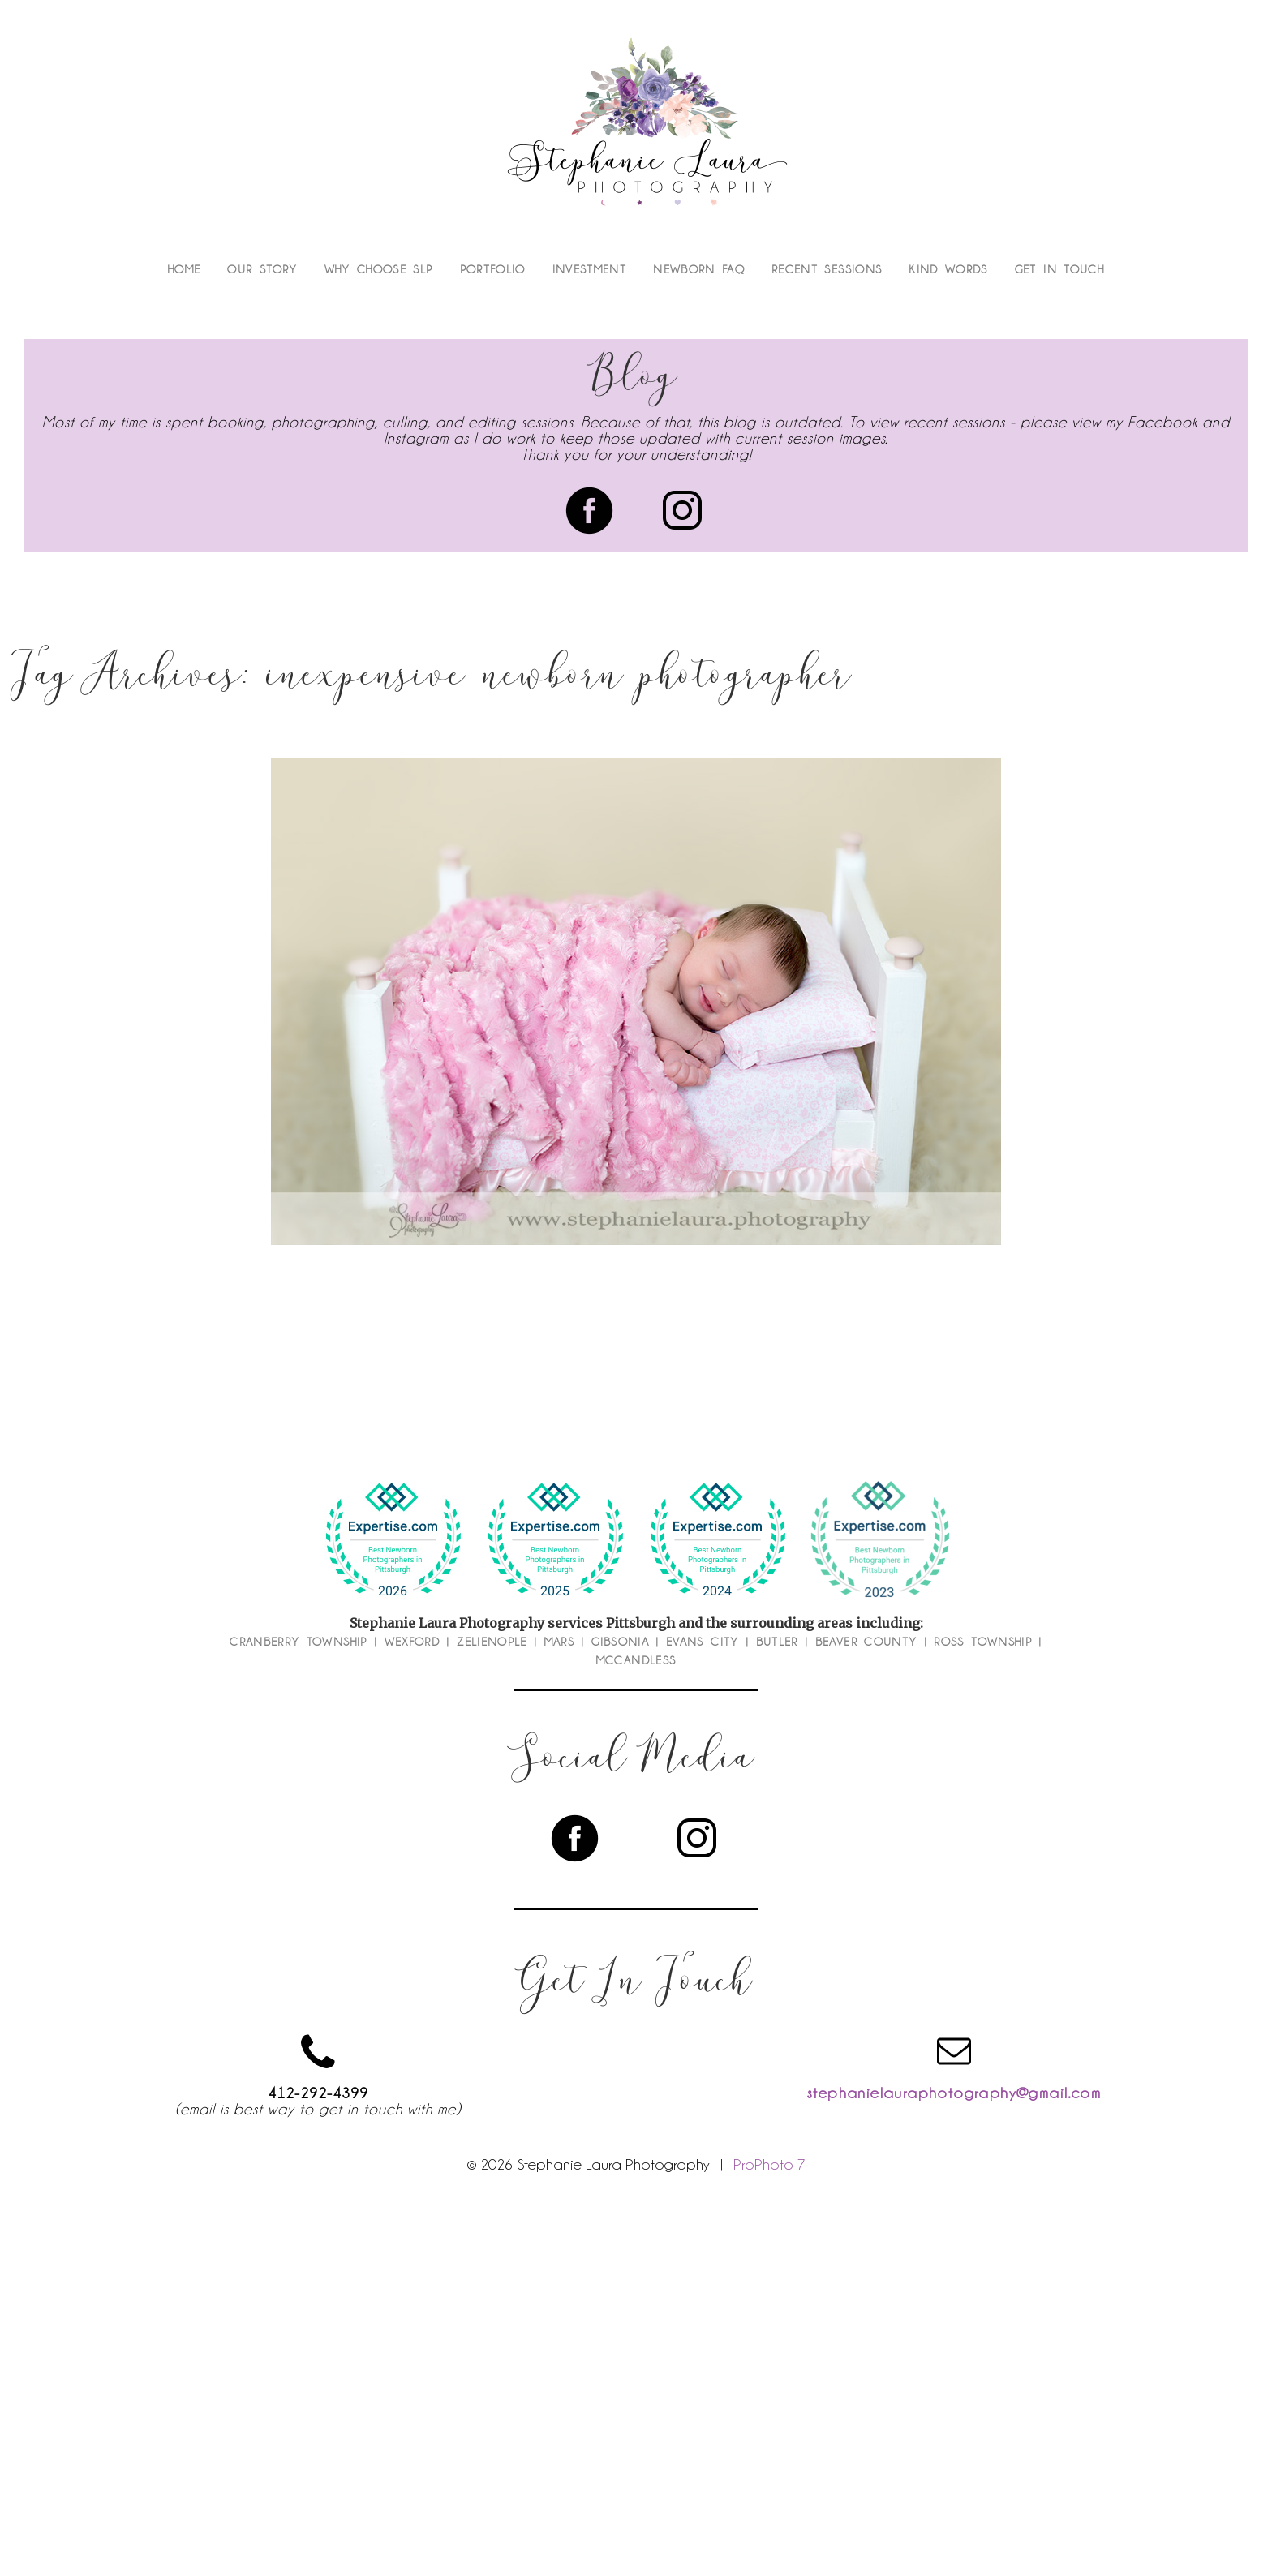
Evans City (702, 1641)
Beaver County (866, 1641)
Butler (777, 1641)
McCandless (636, 1660)
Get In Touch (1059, 269)
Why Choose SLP (378, 269)
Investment (589, 269)
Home (184, 269)
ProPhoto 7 (769, 2164)
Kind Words (948, 269)
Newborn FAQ (699, 269)
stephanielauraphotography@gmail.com (954, 2092)
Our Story (262, 269)
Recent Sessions (826, 269)
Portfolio (493, 269)
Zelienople (492, 1641)
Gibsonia (620, 1641)
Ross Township (983, 1641)
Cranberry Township (298, 1641)
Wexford (412, 1641)
